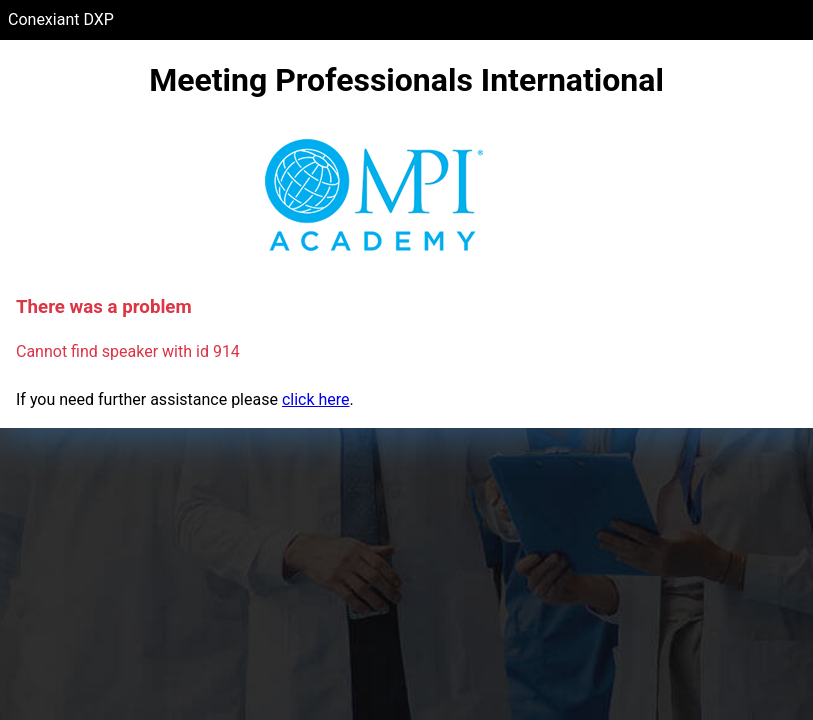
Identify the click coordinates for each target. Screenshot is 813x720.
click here (316, 399)
